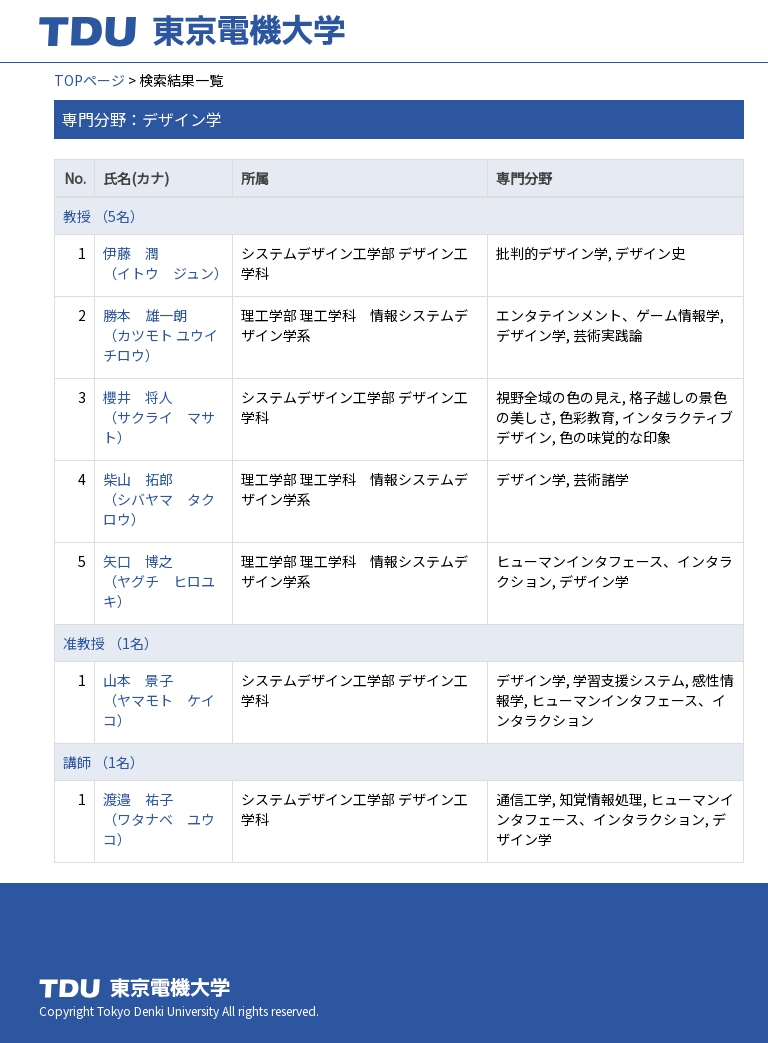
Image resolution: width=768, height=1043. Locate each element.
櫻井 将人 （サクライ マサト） (159, 417)
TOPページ (89, 80)
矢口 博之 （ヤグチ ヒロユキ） (159, 581)
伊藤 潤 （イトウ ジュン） (165, 263)
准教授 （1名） (110, 643)
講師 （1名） (103, 762)
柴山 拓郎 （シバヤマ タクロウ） (159, 499)
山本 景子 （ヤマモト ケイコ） (159, 700)
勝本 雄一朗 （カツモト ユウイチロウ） (160, 335)
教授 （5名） (103, 216)
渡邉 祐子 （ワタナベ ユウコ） (159, 819)
